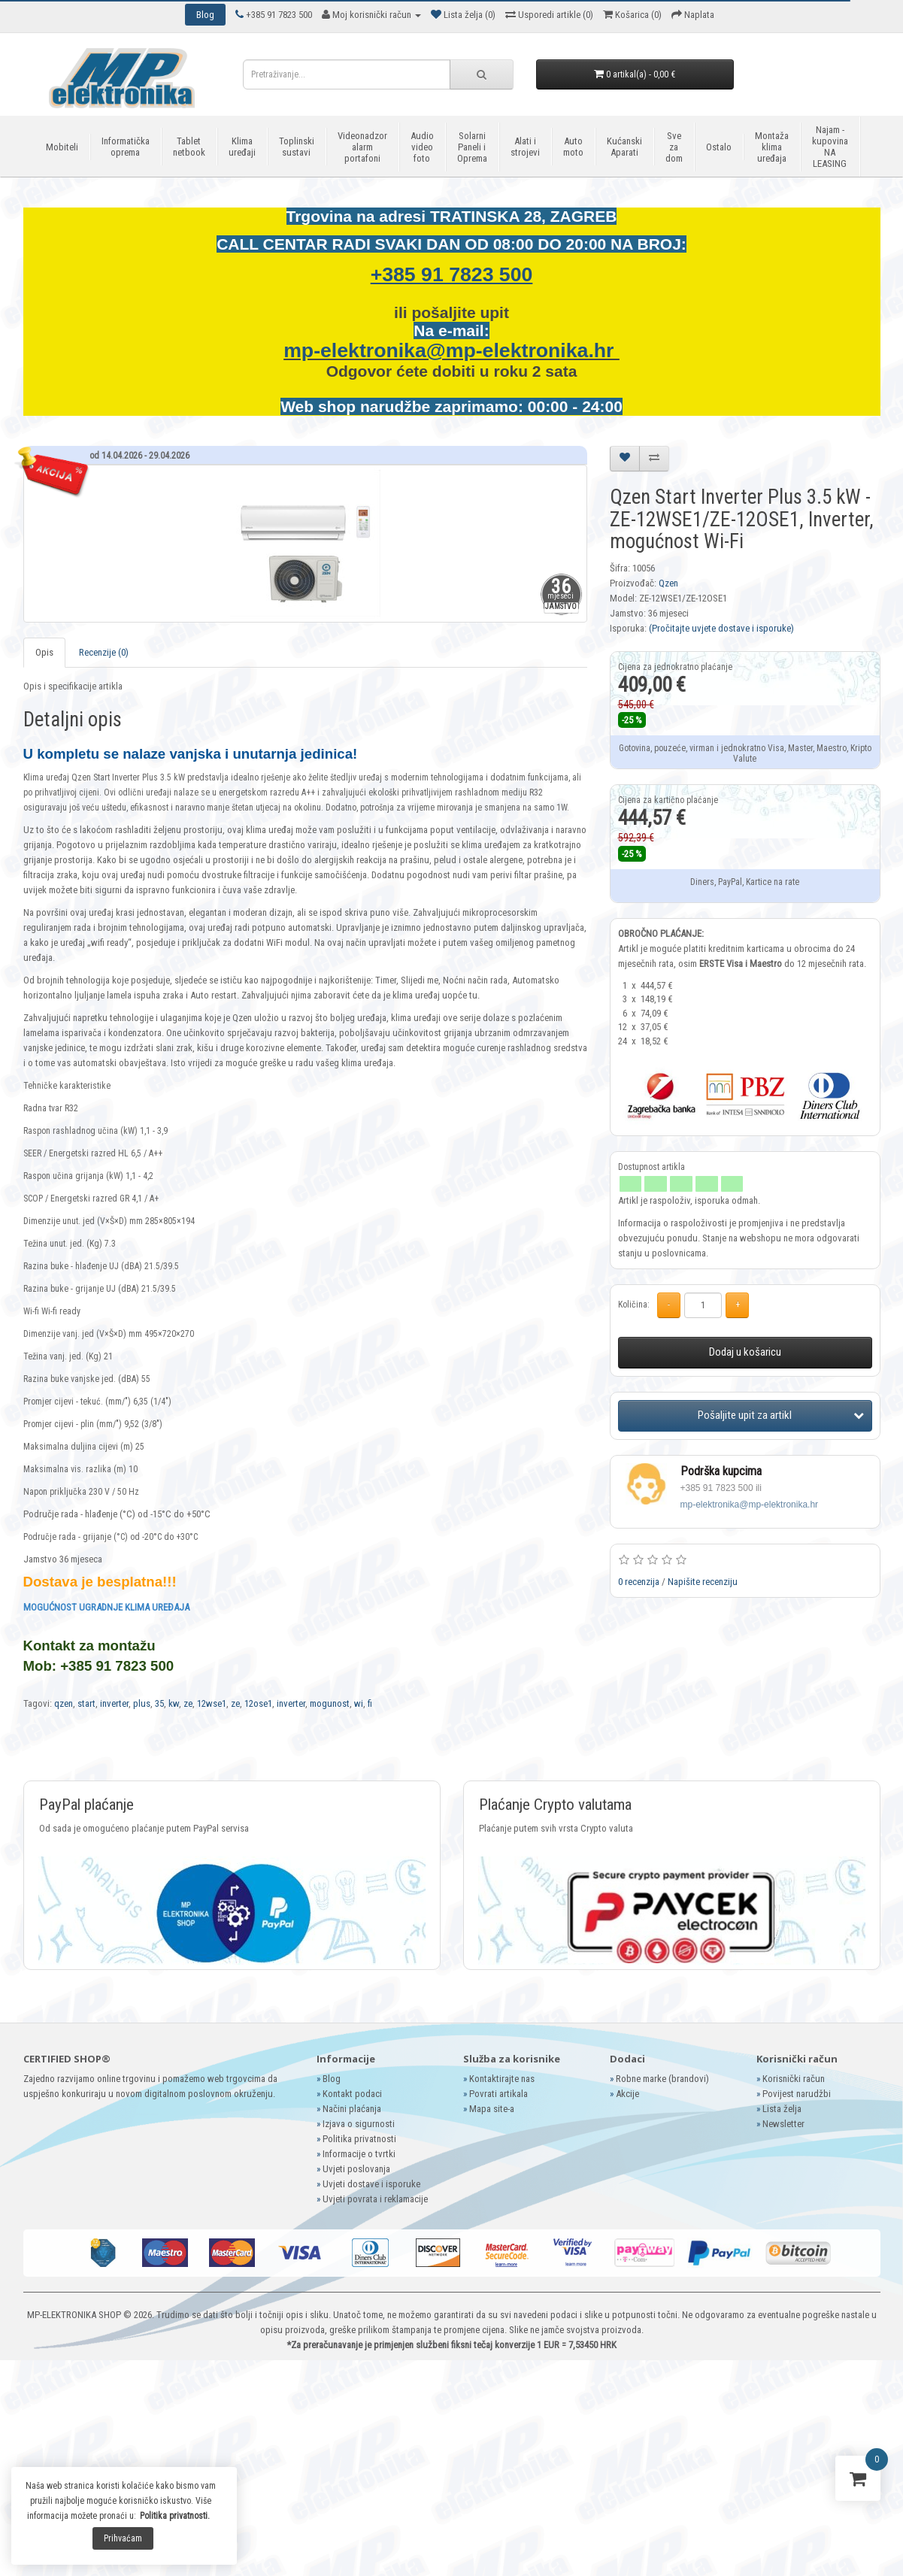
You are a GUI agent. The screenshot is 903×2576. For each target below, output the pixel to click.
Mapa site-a (491, 2108)
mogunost (330, 1703)
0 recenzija (638, 1581)
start (86, 1703)
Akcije (627, 2093)
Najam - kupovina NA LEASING (830, 146)
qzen (63, 1703)
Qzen (668, 583)
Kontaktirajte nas (502, 2078)
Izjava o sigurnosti (359, 2123)
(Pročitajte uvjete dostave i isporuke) (721, 628)
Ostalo (719, 147)
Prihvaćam (123, 2538)
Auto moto (573, 146)
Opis (44, 652)
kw (173, 1703)
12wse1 (211, 1703)
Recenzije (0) (104, 652)
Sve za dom (674, 147)
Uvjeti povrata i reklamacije (375, 2199)
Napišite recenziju (703, 1581)
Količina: (634, 1304)
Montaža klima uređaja (772, 147)
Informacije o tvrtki (359, 2153)
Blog (332, 2078)
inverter (114, 1703)
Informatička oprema (126, 146)
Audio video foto (422, 147)
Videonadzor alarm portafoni (362, 147)
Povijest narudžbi (796, 2093)
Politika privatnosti (359, 2138)
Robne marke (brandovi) (662, 2078)
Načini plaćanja (352, 2108)
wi (358, 1703)
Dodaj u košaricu (745, 1352)
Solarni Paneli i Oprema (472, 147)
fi (370, 1703)
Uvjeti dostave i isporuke (371, 2184)
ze (187, 1703)
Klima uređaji (242, 146)
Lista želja (781, 2108)
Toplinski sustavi (296, 146)
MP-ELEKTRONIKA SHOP (74, 2314)
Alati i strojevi (525, 146)
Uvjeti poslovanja (356, 2168)
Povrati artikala (498, 2093)
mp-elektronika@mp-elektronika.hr (451, 350)
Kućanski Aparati (624, 146)
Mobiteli (62, 147)
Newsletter (783, 2123)
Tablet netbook (189, 146)
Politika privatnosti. (175, 2516)
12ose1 (258, 1703)
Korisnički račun (793, 2078)
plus (141, 1703)
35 (159, 1703)
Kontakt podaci (352, 2093)
